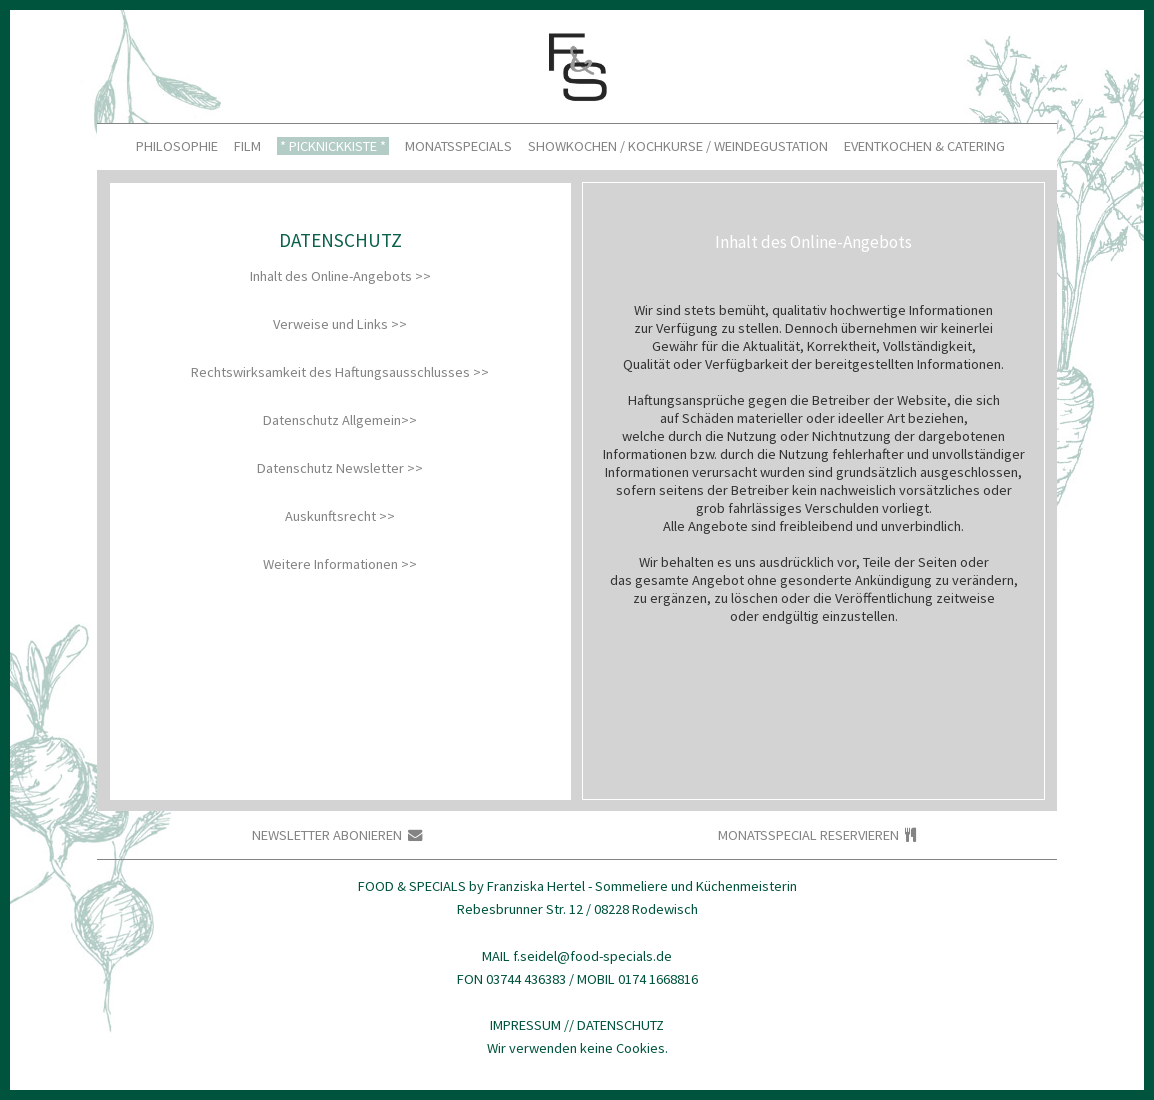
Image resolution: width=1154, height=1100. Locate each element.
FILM (247, 146)
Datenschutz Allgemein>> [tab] (340, 420)
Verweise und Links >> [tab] (340, 324)
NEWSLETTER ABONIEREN (337, 835)
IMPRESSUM (525, 1025)
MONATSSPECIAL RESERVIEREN (817, 835)
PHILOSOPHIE (177, 146)
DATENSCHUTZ (620, 1025)
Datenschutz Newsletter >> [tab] (340, 468)
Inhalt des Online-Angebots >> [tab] (340, 276)
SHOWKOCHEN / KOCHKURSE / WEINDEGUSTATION (678, 146)
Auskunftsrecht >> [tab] (340, 516)
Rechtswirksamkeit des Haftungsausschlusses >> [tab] (340, 372)
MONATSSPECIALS (458, 146)
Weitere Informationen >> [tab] (340, 564)
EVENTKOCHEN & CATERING (924, 146)
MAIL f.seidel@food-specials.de (577, 956)
